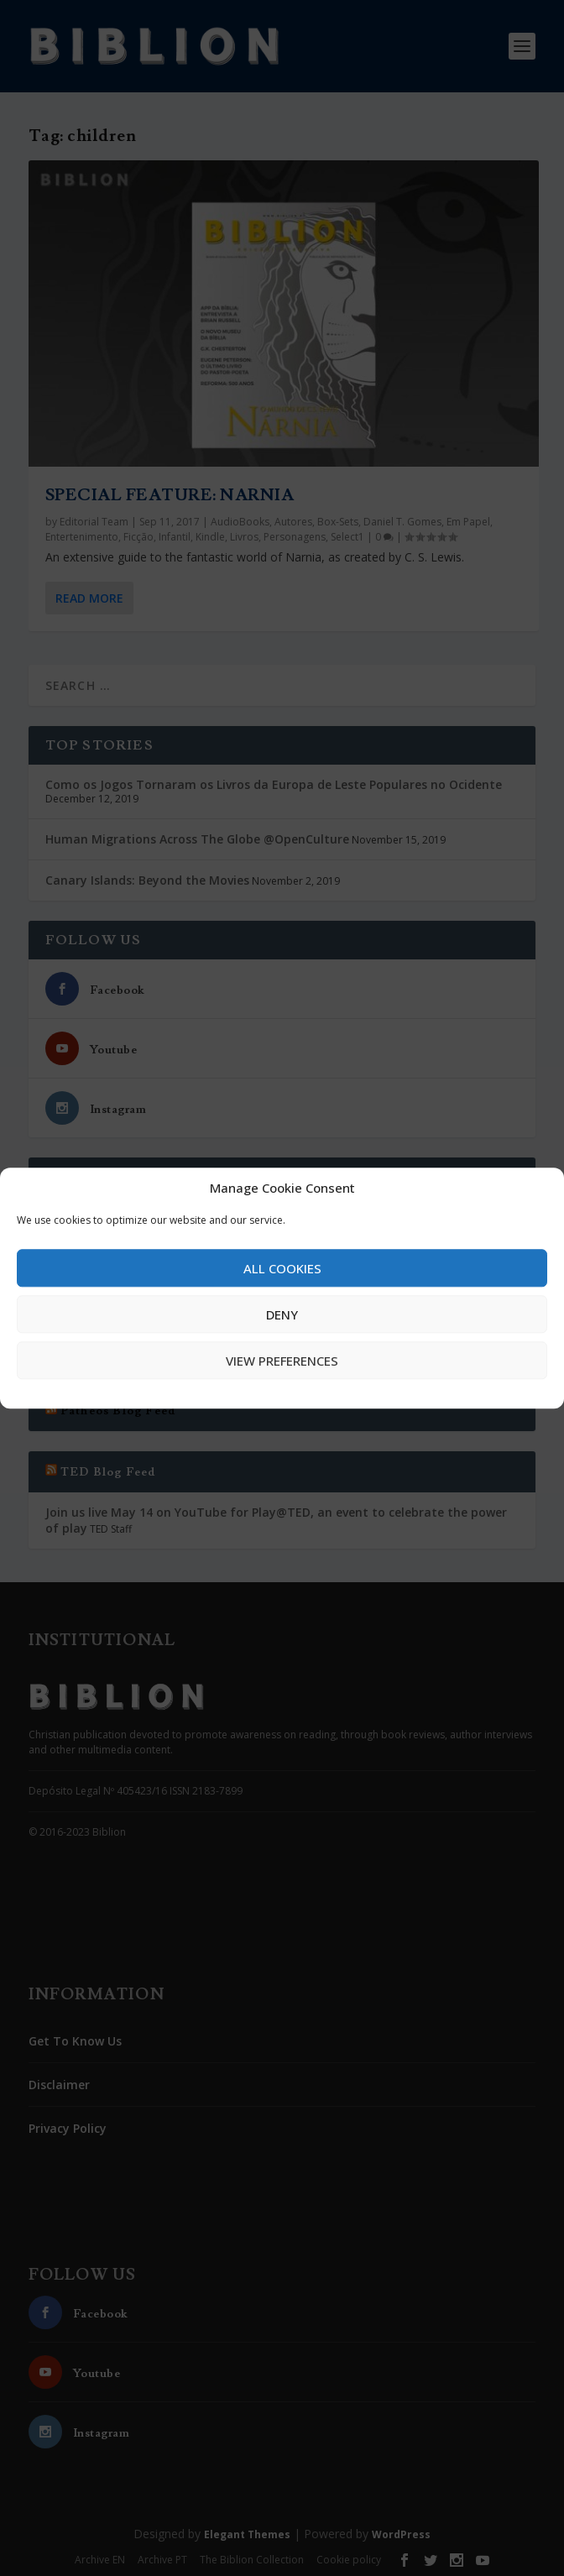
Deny (282, 1314)
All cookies (282, 1268)
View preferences (282, 1360)
